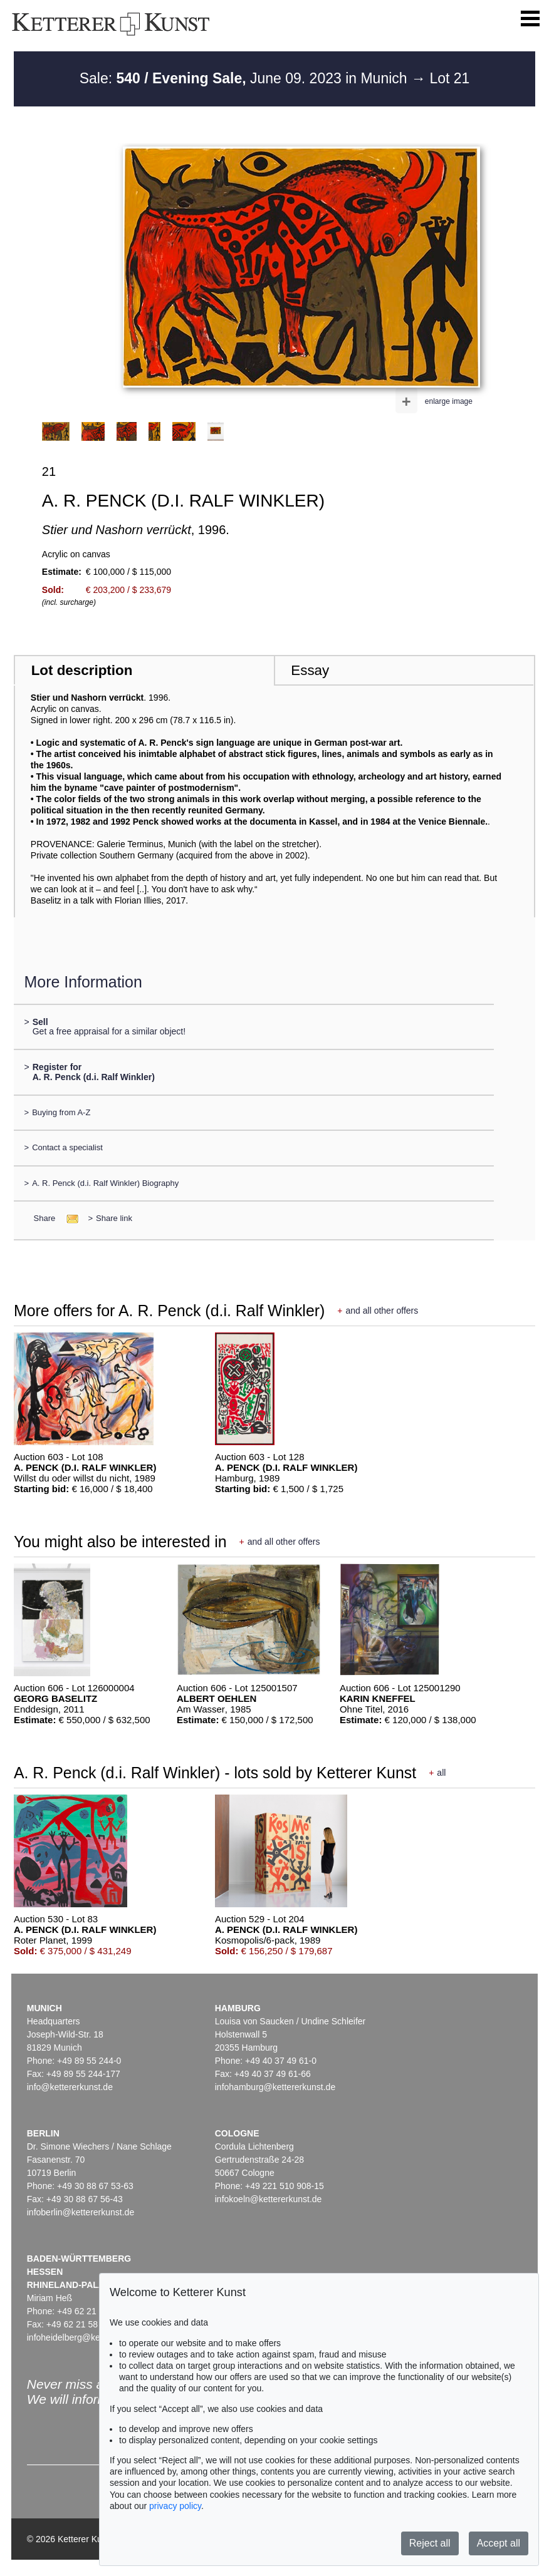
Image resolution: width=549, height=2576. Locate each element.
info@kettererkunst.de (70, 2087)
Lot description (82, 670)
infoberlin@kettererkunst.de (80, 2212)
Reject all (430, 2543)
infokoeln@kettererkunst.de (268, 2199)
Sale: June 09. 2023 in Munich (245, 78)
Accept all (498, 2543)
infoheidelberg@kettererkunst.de (90, 2337)
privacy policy (175, 2506)
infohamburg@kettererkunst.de (275, 2087)
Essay (310, 670)
